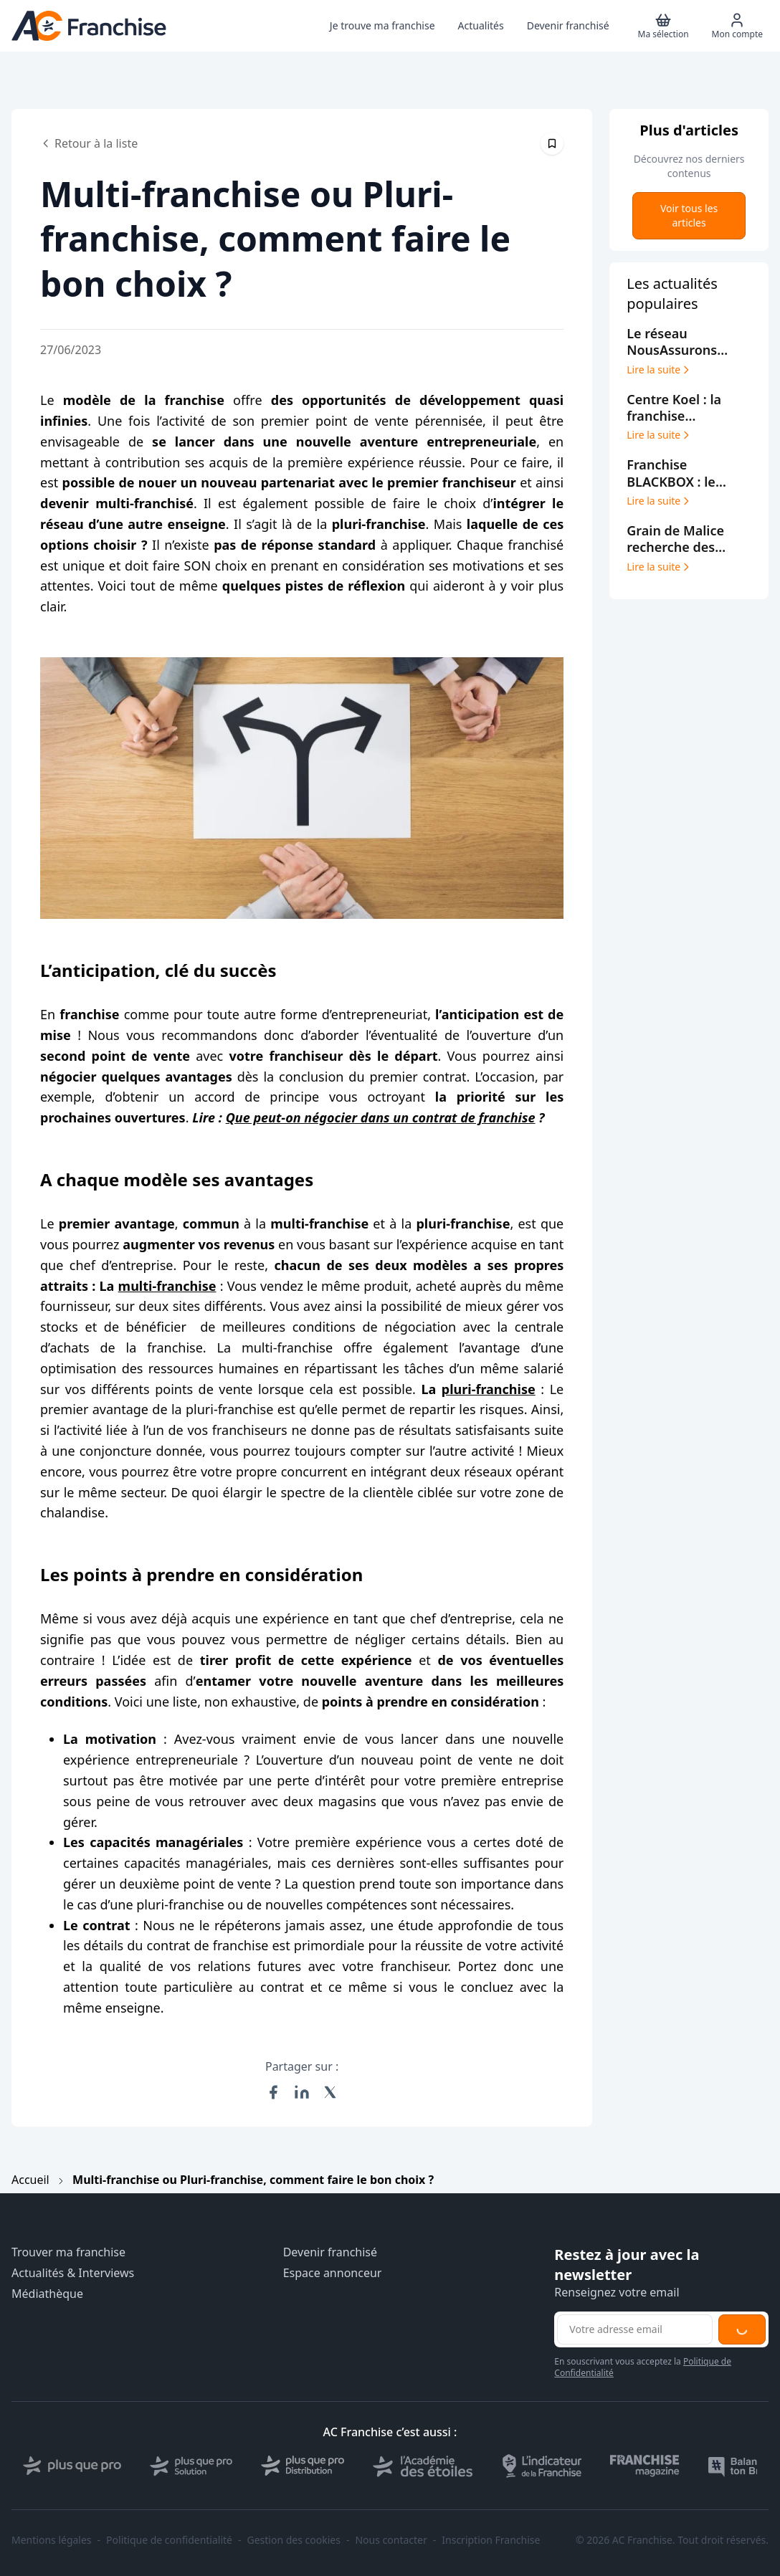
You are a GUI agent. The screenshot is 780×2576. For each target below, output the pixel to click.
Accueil (30, 2180)
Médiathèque (47, 2293)
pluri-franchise (489, 1389)
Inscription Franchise (491, 2540)
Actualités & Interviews (72, 2273)
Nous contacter (391, 2540)
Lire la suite (659, 369)
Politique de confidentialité (169, 2540)
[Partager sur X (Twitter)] (330, 2092)
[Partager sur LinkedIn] (301, 2092)
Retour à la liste (89, 143)
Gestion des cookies (294, 2540)
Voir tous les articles (689, 215)
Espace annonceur (332, 2273)
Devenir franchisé (330, 2252)
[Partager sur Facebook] (273, 2092)
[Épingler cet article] (552, 143)
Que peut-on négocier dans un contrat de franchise (381, 1117)
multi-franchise (167, 1285)
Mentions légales (51, 2540)
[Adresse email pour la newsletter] (635, 2329)
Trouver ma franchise (68, 2252)
